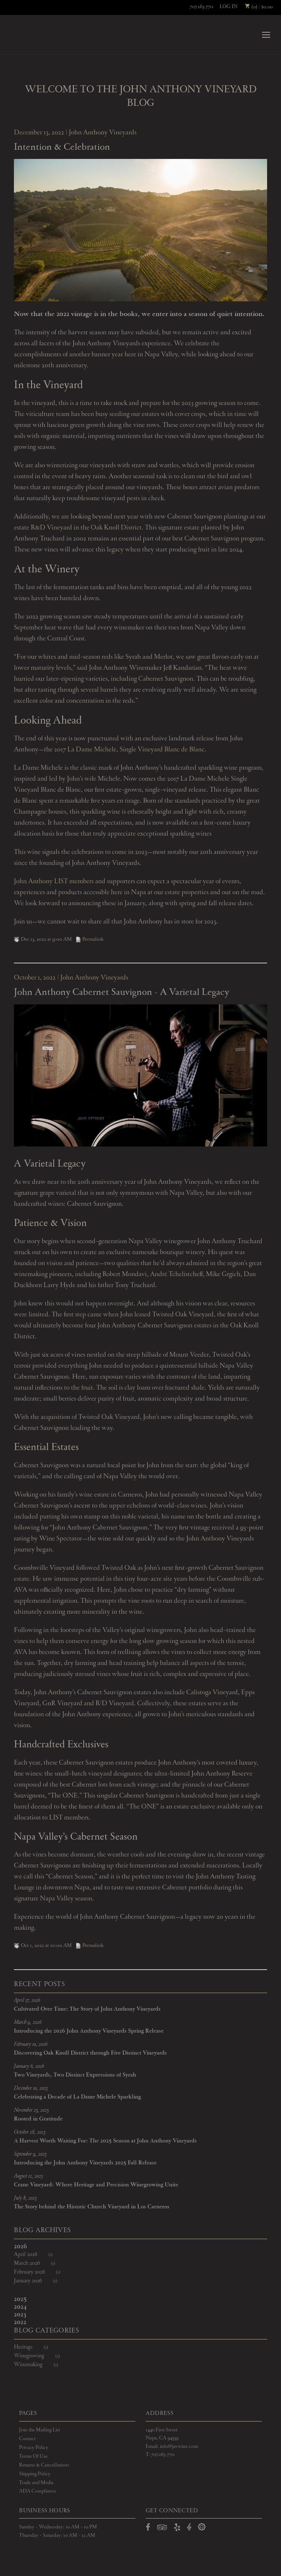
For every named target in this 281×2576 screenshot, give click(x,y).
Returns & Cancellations (44, 2465)
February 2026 (42, 2272)
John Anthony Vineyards (33, 34)
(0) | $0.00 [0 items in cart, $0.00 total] (259, 7)
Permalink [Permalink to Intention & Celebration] (89, 939)
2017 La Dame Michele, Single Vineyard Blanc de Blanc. (130, 750)
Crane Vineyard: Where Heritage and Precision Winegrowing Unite (96, 2185)
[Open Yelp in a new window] (177, 2529)
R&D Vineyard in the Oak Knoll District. (87, 528)
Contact (27, 2439)
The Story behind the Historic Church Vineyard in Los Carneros (91, 2207)
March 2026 (39, 2263)
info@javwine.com (179, 2446)
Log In (228, 6)
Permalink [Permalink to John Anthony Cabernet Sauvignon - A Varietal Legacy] (89, 1946)
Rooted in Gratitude (38, 2119)
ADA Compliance (37, 2491)
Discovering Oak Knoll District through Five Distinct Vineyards (90, 2054)
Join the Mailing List (39, 2430)
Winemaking (40, 2365)
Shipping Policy (34, 2474)
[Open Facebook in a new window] (148, 2529)
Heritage (35, 2347)
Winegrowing (41, 2356)
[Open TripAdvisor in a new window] (162, 2529)
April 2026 (38, 2255)
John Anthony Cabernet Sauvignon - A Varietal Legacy (121, 993)
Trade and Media (36, 2483)
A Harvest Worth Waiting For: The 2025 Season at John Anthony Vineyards (105, 2141)
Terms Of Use (33, 2456)
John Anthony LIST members (54, 881)
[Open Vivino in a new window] (189, 2527)
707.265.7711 (202, 6)
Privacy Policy (33, 2448)
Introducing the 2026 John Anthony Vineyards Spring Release (89, 2032)
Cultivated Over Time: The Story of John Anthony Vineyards (87, 2010)
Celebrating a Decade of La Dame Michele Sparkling (77, 2097)
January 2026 (40, 2281)
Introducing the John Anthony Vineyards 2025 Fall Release (85, 2163)
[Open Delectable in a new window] (202, 2527)
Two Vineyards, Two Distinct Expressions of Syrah (75, 2076)
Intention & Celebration (62, 147)
